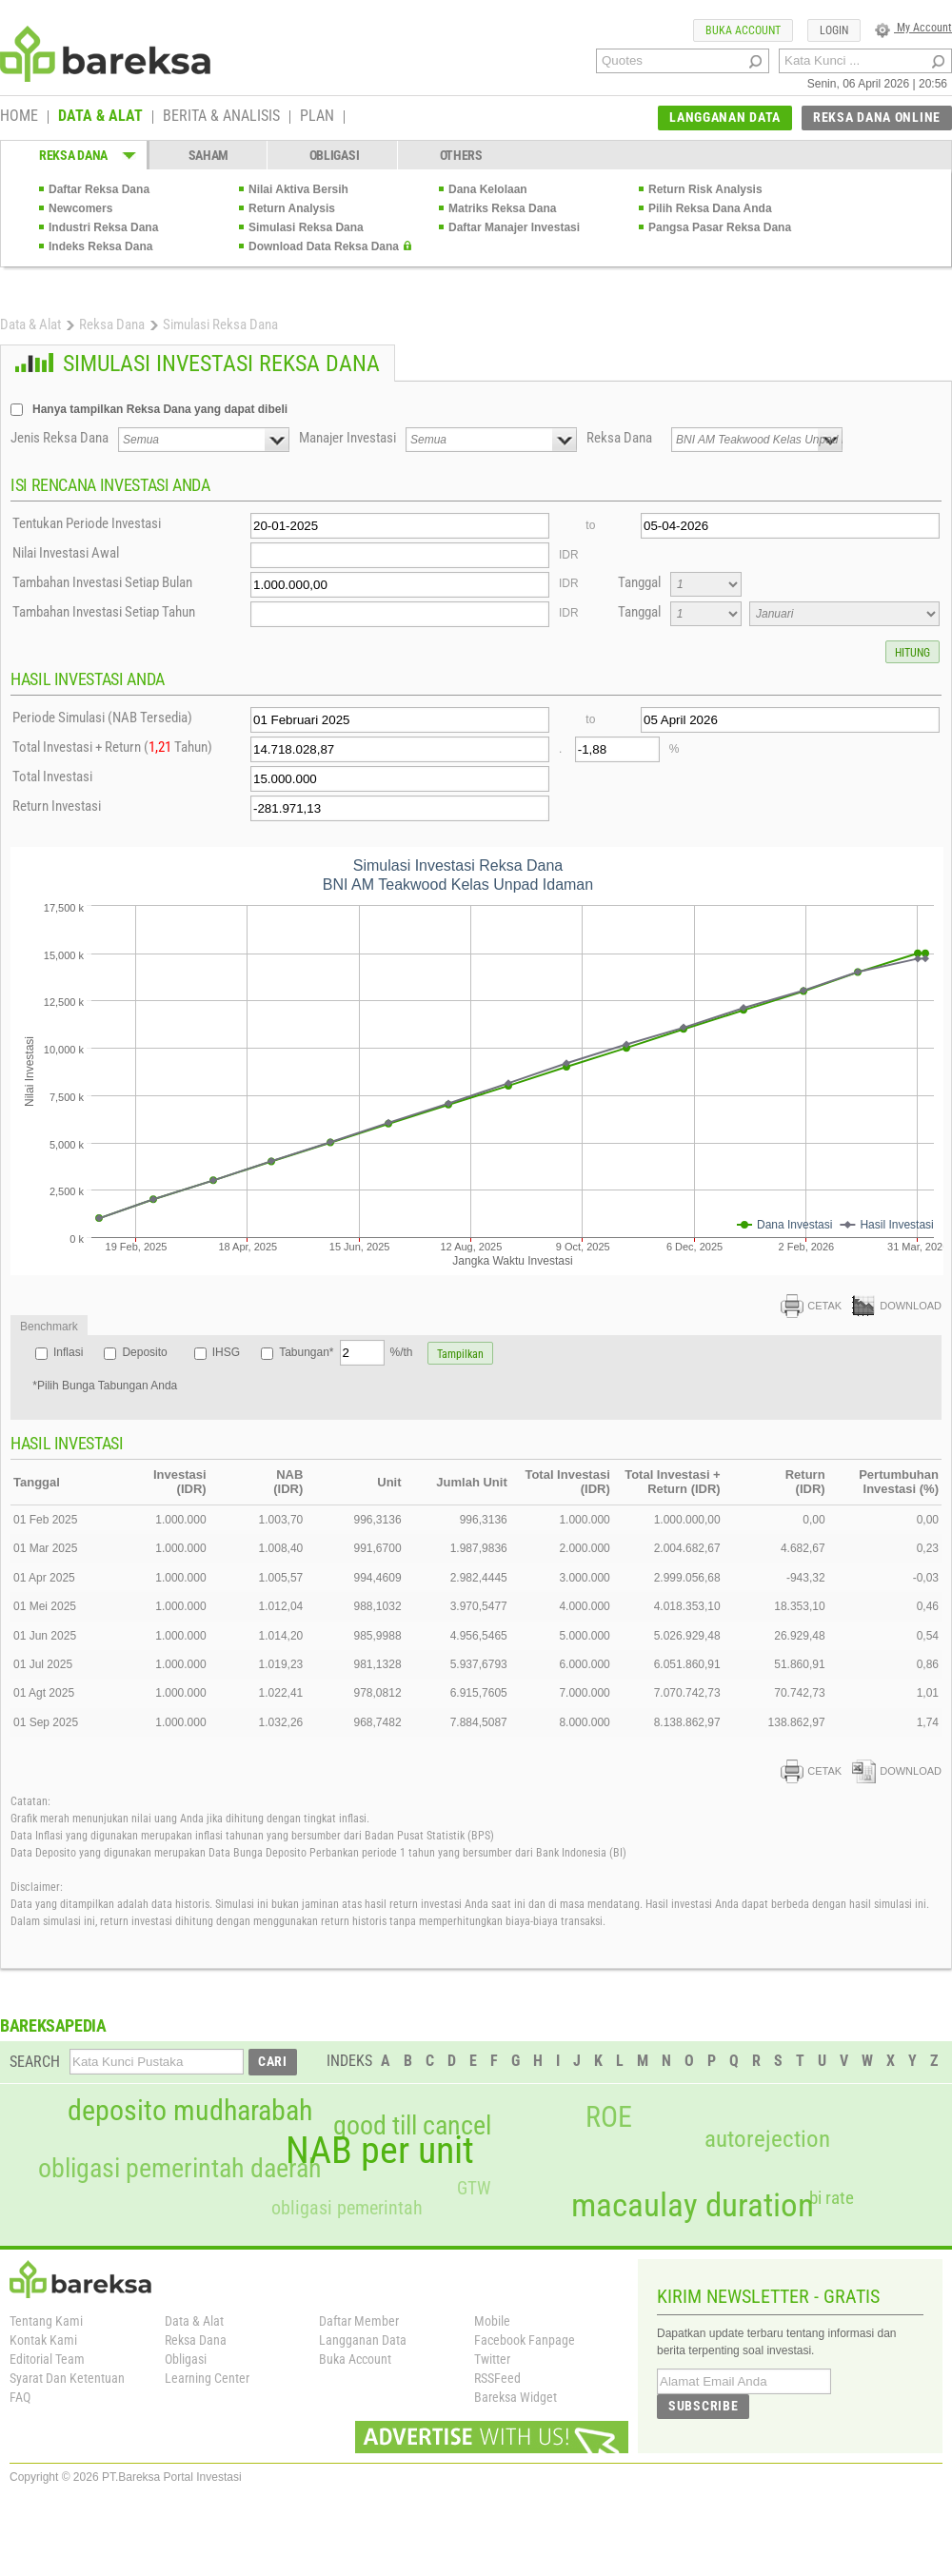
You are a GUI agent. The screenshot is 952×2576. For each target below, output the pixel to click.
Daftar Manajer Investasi (514, 227)
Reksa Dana (112, 324)
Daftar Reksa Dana (99, 189)
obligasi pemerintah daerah (180, 2168)
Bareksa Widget (515, 2397)
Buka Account (355, 2359)
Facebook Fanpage (524, 2340)
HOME (19, 117)
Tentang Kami (46, 2321)
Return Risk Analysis (705, 189)
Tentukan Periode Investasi (86, 523)
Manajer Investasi (347, 437)
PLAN (317, 117)
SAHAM (208, 155)
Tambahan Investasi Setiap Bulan (102, 582)
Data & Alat (30, 324)
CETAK (811, 1305)
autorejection (767, 2139)
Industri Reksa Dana (103, 227)
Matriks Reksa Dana (502, 208)
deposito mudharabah (190, 2110)
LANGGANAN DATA (725, 117)
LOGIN (834, 30)
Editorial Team (47, 2359)
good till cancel (412, 2126)
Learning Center (207, 2378)
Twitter (492, 2359)
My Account (913, 27)
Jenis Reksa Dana (59, 437)
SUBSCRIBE (703, 2405)
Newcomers (80, 208)
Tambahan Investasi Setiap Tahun (103, 611)
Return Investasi (56, 806)
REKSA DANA (73, 155)
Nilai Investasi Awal (65, 552)
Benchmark (49, 1326)
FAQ (20, 2397)
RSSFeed (497, 2378)
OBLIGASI (334, 155)
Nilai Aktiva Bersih (298, 189)
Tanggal (639, 582)
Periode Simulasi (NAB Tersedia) (102, 717)
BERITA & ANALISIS (221, 117)
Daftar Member (359, 2321)
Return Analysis (291, 208)
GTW (473, 2188)
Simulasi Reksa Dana (306, 227)
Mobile (492, 2321)
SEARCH (35, 2062)
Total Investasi (52, 776)
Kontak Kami (43, 2340)
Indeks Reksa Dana (100, 246)
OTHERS (461, 155)
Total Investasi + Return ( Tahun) (112, 747)
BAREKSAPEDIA (53, 2025)
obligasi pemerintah (347, 2207)
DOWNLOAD (897, 1305)
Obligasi (186, 2359)
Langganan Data (363, 2340)
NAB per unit (380, 2151)
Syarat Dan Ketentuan (67, 2378)
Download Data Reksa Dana (323, 246)
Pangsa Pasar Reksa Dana (719, 227)
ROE (608, 2117)
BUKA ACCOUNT (743, 30)
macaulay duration (692, 2205)
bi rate (831, 2198)
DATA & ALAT (100, 117)
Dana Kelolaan (487, 189)
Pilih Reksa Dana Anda (710, 208)
